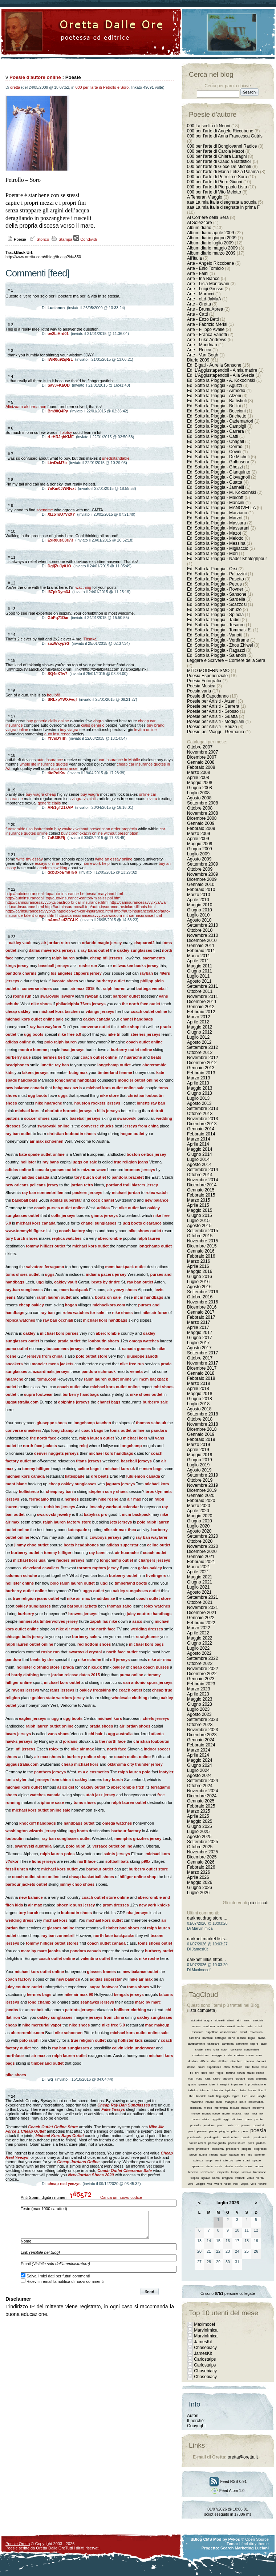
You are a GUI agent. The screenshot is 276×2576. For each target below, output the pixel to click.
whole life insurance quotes (44, 764)
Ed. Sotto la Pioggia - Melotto (215, 538)
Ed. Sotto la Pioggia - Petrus (214, 584)
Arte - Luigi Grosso (205, 288)
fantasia (237, 2067)
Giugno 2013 (199, 1093)
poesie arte (260, 2137)
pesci (191, 2131)
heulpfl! (53, 695)
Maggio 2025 (199, 1821)
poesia (258, 2130)
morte (226, 2113)
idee (212, 2084)
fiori (212, 2072)
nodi (254, 2113)
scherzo (260, 2154)
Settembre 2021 (202, 1597)
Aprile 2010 (198, 899)
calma (261, 2038)
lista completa (201, 2010)
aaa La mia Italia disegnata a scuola (221, 202)
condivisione (200, 2055)
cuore (249, 2055)
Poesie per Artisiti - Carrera (213, 706)
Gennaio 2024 (200, 1739)
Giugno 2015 (199, 1215)
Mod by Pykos (226, 2539)
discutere (236, 2061)
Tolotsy (66, 432)
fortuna (230, 2072)
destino (193, 2061)
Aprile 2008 (198, 777)
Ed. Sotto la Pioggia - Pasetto (215, 579)
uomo (216, 2178)
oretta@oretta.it (243, 2457)
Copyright (196, 2425)
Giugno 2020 (199, 1520)
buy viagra (69, 729)
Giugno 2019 (199, 1459)
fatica (255, 2067)
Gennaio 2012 (200, 1006)
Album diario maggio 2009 (212, 248)
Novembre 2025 (202, 1851)
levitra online (145, 729)
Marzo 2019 (198, 1444)
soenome (44, 510)
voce (227, 2183)
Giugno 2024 (199, 1765)
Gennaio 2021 (200, 1556)
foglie (219, 2072)
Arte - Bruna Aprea (205, 309)
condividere (251, 2049)
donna (191, 2067)
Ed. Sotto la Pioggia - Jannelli (215, 487)
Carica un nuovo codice (121, 2197)
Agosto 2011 (199, 981)
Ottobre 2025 (199, 1846)
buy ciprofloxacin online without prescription (99, 833)
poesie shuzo (236, 2143)
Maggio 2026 (199, 1882)
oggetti (216, 2119)
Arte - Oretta (199, 304)
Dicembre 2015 (201, 1246)
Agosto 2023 (199, 1714)
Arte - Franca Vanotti (207, 334)
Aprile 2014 (198, 1144)
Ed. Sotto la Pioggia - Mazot (214, 533)
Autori (192, 2415)
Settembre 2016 (202, 1291)
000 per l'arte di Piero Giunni (214, 181)
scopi (209, 2160)
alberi (230, 2020)
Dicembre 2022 (201, 1673)
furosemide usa (19, 829)
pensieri (259, 2125)
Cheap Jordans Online (78, 2162)
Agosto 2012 (199, 1042)
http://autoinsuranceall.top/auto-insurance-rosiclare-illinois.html (100, 906)
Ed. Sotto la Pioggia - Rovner (215, 589)
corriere (239, 2055)
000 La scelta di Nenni (208, 125)
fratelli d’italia (255, 2072)
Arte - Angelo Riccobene (210, 263)
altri (238, 2020)
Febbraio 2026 (201, 1867)
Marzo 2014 (198, 1139)
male (219, 2102)
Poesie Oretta (17, 2543)
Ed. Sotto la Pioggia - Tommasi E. (219, 629)
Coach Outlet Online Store (53, 2127)
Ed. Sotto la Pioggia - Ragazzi (216, 650)
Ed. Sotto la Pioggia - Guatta (214, 482)
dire (213, 2061)
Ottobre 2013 (199, 1113)
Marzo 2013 (198, 1078)
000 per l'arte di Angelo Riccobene (220, 130)
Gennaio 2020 (200, 1495)
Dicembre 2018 (201, 1429)
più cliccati (258, 1902)
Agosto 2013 (199, 1103)
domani (261, 2061)
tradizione (259, 2172)
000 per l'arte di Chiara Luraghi (217, 156)
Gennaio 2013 (200, 1067)
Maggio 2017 (199, 1332)
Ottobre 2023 (199, 1724)
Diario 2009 (199, 360)
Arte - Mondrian (202, 344)
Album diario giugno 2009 (211, 237)
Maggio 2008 (199, 782)
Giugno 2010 (199, 909)
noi (261, 2113)
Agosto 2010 (199, 920)
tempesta (223, 2172)
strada (229, 2166)
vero (191, 2183)
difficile (204, 2061)
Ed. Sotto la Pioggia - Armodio (216, 390)
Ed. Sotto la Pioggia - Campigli (216, 426)
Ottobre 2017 (199, 1358)
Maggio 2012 (199, 1027)
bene (231, 2038)
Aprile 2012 (198, 1022)
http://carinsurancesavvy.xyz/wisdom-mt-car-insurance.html (109, 915)
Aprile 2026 (198, 1877)
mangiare (231, 2102)
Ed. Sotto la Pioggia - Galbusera (218, 461)
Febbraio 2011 (201, 950)
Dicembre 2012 (201, 1062)
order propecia (124, 829)
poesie (246, 2137)
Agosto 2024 (199, 1775)
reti (243, 2154)
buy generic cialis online (48, 721)
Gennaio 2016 (200, 1251)
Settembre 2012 (202, 1047)
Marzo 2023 (198, 1689)
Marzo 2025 (198, 1811)
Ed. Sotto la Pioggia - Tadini (213, 619)
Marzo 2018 (198, 1383)
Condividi (85, 239)
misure (245, 2107)
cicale (198, 2049)
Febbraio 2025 (201, 1806)
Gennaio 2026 (200, 1862)
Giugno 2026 (199, 1887)
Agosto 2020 (199, 1531)
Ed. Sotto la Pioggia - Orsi (212, 568)
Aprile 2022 (198, 1633)
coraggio (216, 2055)
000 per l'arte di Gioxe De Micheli (219, 166)
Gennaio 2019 (200, 1434)
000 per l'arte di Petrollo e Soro (102, 87)
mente (208, 2107)
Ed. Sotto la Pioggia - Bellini (214, 405)
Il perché (195, 2420)
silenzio (228, 2160)
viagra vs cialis (85, 798)
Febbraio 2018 (201, 1378)
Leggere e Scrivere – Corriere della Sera (226, 660)
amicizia (258, 2020)
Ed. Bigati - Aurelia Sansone (214, 365)
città (216, 2049)
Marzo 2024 (198, 1750)
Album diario (199, 227)
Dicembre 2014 (201, 1184)
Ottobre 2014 (199, 1174)
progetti (246, 2148)
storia (218, 2166)
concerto (236, 2049)
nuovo (196, 2119)
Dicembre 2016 (201, 1307)
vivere (218, 2183)
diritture (223, 2061)
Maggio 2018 (199, 1393)
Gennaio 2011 (200, 945)
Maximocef (204, 2324)
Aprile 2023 (198, 1694)
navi (246, 2113)
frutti (191, 2078)
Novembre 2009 (202, 874)
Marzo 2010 (198, 894)
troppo (195, 2178)
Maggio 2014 (199, 1149)
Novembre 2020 (202, 1546)
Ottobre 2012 (199, 1052)
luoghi (261, 2096)
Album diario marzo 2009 (211, 253)
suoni (248, 2166)
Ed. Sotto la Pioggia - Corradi (215, 446)
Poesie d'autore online (35, 77)
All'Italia (194, 258)
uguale (205, 2178)
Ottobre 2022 (199, 1663)
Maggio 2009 (199, 843)
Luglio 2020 (198, 1526)
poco (245, 2131)
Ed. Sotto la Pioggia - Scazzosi (217, 604)
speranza (197, 2166)
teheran (193, 2172)
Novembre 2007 (202, 752)
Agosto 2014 (199, 1164)
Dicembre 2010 (201, 940)
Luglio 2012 (198, 1037)
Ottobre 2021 (199, 1602)
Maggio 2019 (199, 1454)
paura (220, 2125)
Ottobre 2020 (199, 1541)
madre (210, 2102)
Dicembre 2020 (201, 1551)
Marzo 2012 (198, 1016)
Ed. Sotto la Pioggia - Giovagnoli (218, 477)
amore (196, 2026)
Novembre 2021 (202, 1607)
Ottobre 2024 (199, 1785)
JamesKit (203, 2341)
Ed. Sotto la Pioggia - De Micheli (218, 456)
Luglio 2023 (198, 1709)
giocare (240, 2078)
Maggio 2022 (199, 1638)
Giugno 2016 (199, 1276)
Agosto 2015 (199, 1225)
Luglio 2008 (198, 792)
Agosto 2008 (199, 797)
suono (259, 2166)
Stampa (61, 239)
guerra (202, 2084)
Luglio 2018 (198, 1403)
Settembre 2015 (202, 1230)
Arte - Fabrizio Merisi (207, 324)
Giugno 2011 (199, 971)
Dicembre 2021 (201, 1612)
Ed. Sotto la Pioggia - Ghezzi (215, 467)
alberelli (220, 2020)
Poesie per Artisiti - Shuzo (212, 726)
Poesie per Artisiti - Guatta (212, 716)
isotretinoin (43, 829)
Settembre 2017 (202, 1352)
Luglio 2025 (198, 1831)
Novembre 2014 (202, 1179)
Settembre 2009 (202, 864)
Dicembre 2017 (201, 1368)
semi (218, 2160)
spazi (246, 2160)
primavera (202, 2148)
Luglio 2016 (198, 1281)
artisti (258, 2026)
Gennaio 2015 (200, 1190)
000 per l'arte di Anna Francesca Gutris (225, 136)
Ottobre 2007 (199, 747)
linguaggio (222, 2096)
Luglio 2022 (198, 1648)
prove (193, 2154)
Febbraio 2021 (201, 1561)
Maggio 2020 (199, 1515)
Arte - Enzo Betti (203, 319)
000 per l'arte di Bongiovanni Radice (222, 146)
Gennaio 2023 (200, 1678)
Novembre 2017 (202, 1363)
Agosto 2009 (199, 859)
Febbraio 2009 (201, 828)
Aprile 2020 (198, 1510)
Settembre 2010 (202, 925)
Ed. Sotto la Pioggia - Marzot (215, 517)
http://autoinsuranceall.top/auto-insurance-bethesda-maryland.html (64, 893)
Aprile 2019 (198, 1449)
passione (209, 2125)
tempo (235, 2172)
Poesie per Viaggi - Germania (215, 731)
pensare (246, 2125)
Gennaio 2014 (200, 1128)
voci (235, 2183)
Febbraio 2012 (201, 1011)
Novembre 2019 (202, 1485)
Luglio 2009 (198, 853)
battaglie (220, 2038)
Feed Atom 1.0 (227, 2490)
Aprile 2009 (198, 838)
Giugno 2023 (199, 1704)
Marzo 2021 (198, 1566)
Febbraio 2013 (201, 1072)
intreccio (217, 2090)
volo (253, 2183)
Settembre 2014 (202, 1169)
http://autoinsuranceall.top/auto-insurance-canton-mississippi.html (63, 898)
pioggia (224, 2131)
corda (228, 2055)
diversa (249, 2061)
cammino (242, 2043)
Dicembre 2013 (201, 1123)
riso (249, 2154)
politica (260, 2143)
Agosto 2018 (199, 1408)
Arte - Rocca (199, 349)
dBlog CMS (201, 2539)
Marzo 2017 (198, 1322)
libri (191, 2096)
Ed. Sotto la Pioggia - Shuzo (214, 609)
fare (247, 2067)
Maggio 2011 (199, 966)
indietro (192, 2090)
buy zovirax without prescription (82, 829)
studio (239, 2166)
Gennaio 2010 (200, 884)
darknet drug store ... (207, 1918)
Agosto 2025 (199, 1836)
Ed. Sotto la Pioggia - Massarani (218, 528)
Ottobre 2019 (199, 1480)
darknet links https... (206, 1959)
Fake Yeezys (113, 2109)
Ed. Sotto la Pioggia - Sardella (216, 599)
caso (263, 2043)
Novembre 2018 (202, 1424)
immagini (223, 2084)
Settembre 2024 (202, 1780)
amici (247, 2020)
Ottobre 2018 (199, 1419)
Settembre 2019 (202, 1475)
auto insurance (50, 760)
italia (242, 2090)
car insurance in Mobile (119, 760)
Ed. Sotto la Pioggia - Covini (214, 451)
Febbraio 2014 (201, 1134)
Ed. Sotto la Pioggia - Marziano (217, 512)
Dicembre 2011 (201, 1001)
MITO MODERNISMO (208, 670)
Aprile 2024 (198, 1755)
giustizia (261, 2078)
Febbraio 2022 (201, 1622)
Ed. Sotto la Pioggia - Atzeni (214, 395)
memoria (196, 2107)
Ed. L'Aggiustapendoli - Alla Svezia (220, 375)
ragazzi (234, 2154)
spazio (256, 2160)
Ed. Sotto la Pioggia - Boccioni (216, 411)
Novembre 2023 (202, 1729)
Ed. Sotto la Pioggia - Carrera (215, 431)
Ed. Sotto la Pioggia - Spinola (215, 614)
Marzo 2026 (198, 1872)
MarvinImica (206, 2330)
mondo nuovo (211, 2113)
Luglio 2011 (198, 976)
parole (259, 2119)
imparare (237, 2084)
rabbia (214, 2154)
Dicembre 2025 (201, 1857)
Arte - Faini (197, 273)
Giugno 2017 (199, 1337)
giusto (192, 2084)
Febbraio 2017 (201, 1317)
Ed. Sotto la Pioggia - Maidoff (215, 497)
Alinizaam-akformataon (25, 406)
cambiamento (196, 2043)
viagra (98, 721)
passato (195, 2125)
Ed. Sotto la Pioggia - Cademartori (220, 421)
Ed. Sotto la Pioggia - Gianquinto (218, 472)
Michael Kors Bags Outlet (60, 2135)
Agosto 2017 (199, 1347)
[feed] (58, 273)
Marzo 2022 (198, 1627)
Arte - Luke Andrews (206, 339)
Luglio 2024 (198, 1770)
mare (242, 2102)
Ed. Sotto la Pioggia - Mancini (215, 502)
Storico (38, 239)
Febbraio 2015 (201, 1195)
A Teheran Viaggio (204, 197)
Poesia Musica (201, 685)
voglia (244, 2183)
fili (191, 2072)
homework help (96, 863)
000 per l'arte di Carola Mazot (215, 151)
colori (224, 2049)
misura (234, 2107)
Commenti (25, 273)
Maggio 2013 (199, 1088)
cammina (228, 2043)
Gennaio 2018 (200, 1373)
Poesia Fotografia (204, 680)
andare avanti (226, 2026)
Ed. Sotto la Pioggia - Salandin (216, 655)
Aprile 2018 (198, 1388)
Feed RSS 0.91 (228, 2481)
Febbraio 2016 (201, 1256)
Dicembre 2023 (201, 1734)
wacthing (83, 587)
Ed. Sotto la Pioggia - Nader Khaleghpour (227, 558)
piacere (202, 2131)
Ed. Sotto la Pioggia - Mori (212, 553)
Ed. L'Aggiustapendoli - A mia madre (222, 370)
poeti (251, 2143)
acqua (208, 2020)
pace (249, 2119)
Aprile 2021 (198, 1571)
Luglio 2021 (198, 1587)
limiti (211, 2096)
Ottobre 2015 (199, 1235)
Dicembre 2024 (201, 1795)
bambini (207, 2038)
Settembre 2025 (202, 1841)
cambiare (213, 2043)
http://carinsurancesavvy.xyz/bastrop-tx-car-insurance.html (56, 902)
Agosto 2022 (199, 1653)
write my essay (29, 859)
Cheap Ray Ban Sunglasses (123, 2105)
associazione (228, 2032)
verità (260, 2178)
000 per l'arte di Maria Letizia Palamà (223, 171)
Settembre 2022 (202, 1658)
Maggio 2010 (199, 904)
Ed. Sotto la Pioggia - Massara (216, 523)
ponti (190, 2148)
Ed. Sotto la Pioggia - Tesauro (216, 624)
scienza (198, 2160)
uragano (227, 2178)
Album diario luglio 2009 (210, 242)
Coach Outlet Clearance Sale (124, 2170)
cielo (208, 2049)
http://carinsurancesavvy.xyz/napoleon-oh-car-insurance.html (59, 911)
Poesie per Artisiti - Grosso (213, 711)
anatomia (209, 2026)
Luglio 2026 (198, 1892)
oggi (225, 2119)
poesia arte (194, 2137)
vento (250, 2178)
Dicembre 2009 (201, 879)
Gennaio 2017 (200, 1312)
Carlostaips (205, 2359)
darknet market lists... (207, 1938)
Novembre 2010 (202, 935)
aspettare (212, 2032)
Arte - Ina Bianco (203, 278)
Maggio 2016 (199, 1271)
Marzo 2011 (198, 955)
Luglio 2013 (198, 1098)
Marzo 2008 (198, 772)
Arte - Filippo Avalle (205, 329)
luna (252, 2096)
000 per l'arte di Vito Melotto (214, 192)
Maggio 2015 (199, 1210)
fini (197, 2072)
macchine (197, 2102)
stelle (209, 2166)
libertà (262, 2090)
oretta (15, 87)
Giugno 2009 (199, 848)
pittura (235, 2131)
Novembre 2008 (202, 813)
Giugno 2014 (199, 1154)
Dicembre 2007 (201, 757)
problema (218, 2148)
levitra (151, 798)
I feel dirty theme (254, 2543)
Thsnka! (91, 639)
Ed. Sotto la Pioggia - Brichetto (216, 416)
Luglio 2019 (198, 1464)
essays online (47, 863)
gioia (250, 2078)
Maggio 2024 (199, 1760)
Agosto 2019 (199, 1470)
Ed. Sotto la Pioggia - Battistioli (217, 400)
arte (250, 2026)
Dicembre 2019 (201, 1490)
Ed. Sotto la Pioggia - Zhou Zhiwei (220, 645)
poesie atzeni (197, 2143)
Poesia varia (199, 691)
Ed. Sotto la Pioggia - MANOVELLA (221, 507)
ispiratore (231, 2090)
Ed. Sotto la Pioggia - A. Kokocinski (221, 380)
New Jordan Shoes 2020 (91, 2175)
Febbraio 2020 (201, 1500)
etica (227, 2067)
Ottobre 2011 (199, 991)
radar (223, 2154)
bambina (194, 2038)
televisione (207, 2172)
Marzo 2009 (198, 833)
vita (209, 2183)
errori (201, 2067)
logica (236, 2096)
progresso (260, 2148)
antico (241, 2026)
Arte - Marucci (200, 293)
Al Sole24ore (199, 222)
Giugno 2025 (199, 1826)
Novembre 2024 (202, 1790)
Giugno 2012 (199, 1032)
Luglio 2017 (198, 1342)
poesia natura (230, 2137)
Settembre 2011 (202, 986)
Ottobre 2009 (199, 869)
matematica (255, 2102)
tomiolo (246, 2172)
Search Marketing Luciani (244, 2548)
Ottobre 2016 (199, 1296)
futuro (216, 2078)
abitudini (196, 2020)
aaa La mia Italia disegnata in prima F (223, 207)
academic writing (52, 868)
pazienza (232, 2125)
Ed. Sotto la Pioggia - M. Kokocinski (221, 492)
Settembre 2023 (202, 1719)
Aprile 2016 (198, 1266)
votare (263, 2183)
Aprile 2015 (198, 1205)
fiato (264, 2067)
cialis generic (93, 725)
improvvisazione (255, 2084)
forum (241, 2072)
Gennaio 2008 (200, 762)
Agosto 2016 (199, 1286)
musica (236, 2113)
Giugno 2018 (199, 1398)
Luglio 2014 (198, 1159)
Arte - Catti (197, 314)
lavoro (252, 2090)
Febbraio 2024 (201, 1745)
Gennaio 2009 (200, 823)
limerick (201, 2096)
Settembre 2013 (202, 1108)
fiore (204, 2072)
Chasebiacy (205, 2347)
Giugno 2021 (199, 1582)
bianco (241, 2038)
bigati (251, 2038)
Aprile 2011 (198, 960)
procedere (232, 2148)
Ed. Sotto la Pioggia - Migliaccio (217, 548)
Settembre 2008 (202, 803)
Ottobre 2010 (199, 930)
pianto (213, 2131)
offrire (205, 2119)
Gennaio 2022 (200, 1617)
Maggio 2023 (199, 1699)
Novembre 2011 (202, 996)
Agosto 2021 (199, 1592)
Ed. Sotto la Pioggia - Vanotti (215, 635)
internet (205, 2090)
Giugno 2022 (199, 1643)
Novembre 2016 (202, 1302)
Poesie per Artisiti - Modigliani (215, 721)
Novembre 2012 (202, 1057)
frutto (199, 2078)
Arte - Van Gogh (202, 355)
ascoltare (197, 2032)
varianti (240, 2178)
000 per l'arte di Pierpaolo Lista (217, 186)
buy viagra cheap (41, 794)
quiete (203, 2154)
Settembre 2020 (202, 1536)
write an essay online (114, 859)
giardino (228, 2078)
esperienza (214, 2067)
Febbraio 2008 (201, 767)
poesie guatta (217, 2143)
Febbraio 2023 (201, 1683)
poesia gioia (211, 2137)
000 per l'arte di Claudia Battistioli (219, 161)
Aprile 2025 (198, 1816)
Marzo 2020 (198, 1505)
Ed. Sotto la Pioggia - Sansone (216, 594)
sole (238, 2160)
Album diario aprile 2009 (210, 232)
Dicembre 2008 (201, 818)
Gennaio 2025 (200, 1801)
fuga (208, 2078)
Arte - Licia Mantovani (208, 283)
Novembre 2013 (202, 1118)
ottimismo (237, 2119)
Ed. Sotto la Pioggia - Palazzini (217, 573)
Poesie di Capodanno (208, 696)
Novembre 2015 (202, 1240)
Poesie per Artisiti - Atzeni (211, 701)
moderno (258, 2107)
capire (254, 2043)
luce (244, 2096)
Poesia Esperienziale (207, 675)
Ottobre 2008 (199, 808)
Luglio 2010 (198, 915)
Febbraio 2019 (201, 1439)
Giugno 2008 (199, 787)
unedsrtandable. (116, 458)
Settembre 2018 (202, 1414)
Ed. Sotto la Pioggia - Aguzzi (214, 385)
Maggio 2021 (199, 1576)
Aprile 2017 (198, 1327)
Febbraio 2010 (201, 889)
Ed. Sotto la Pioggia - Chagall (215, 441)
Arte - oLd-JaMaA (204, 298)
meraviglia (221, 2107)
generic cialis (49, 803)
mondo (195, 2113)
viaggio (200, 2183)
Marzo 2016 (198, 1261)
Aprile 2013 (198, 1083)
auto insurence (57, 734)
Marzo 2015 (198, 1200)
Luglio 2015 (198, 1220)
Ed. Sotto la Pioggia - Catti (212, 436)
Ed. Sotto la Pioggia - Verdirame (218, 640)
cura (259, 2055)
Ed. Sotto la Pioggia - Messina (216, 543)
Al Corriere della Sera (208, 217)
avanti (243, 2032)
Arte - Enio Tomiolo (205, 268)
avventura (256, 2032)
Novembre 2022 (202, 1668)
